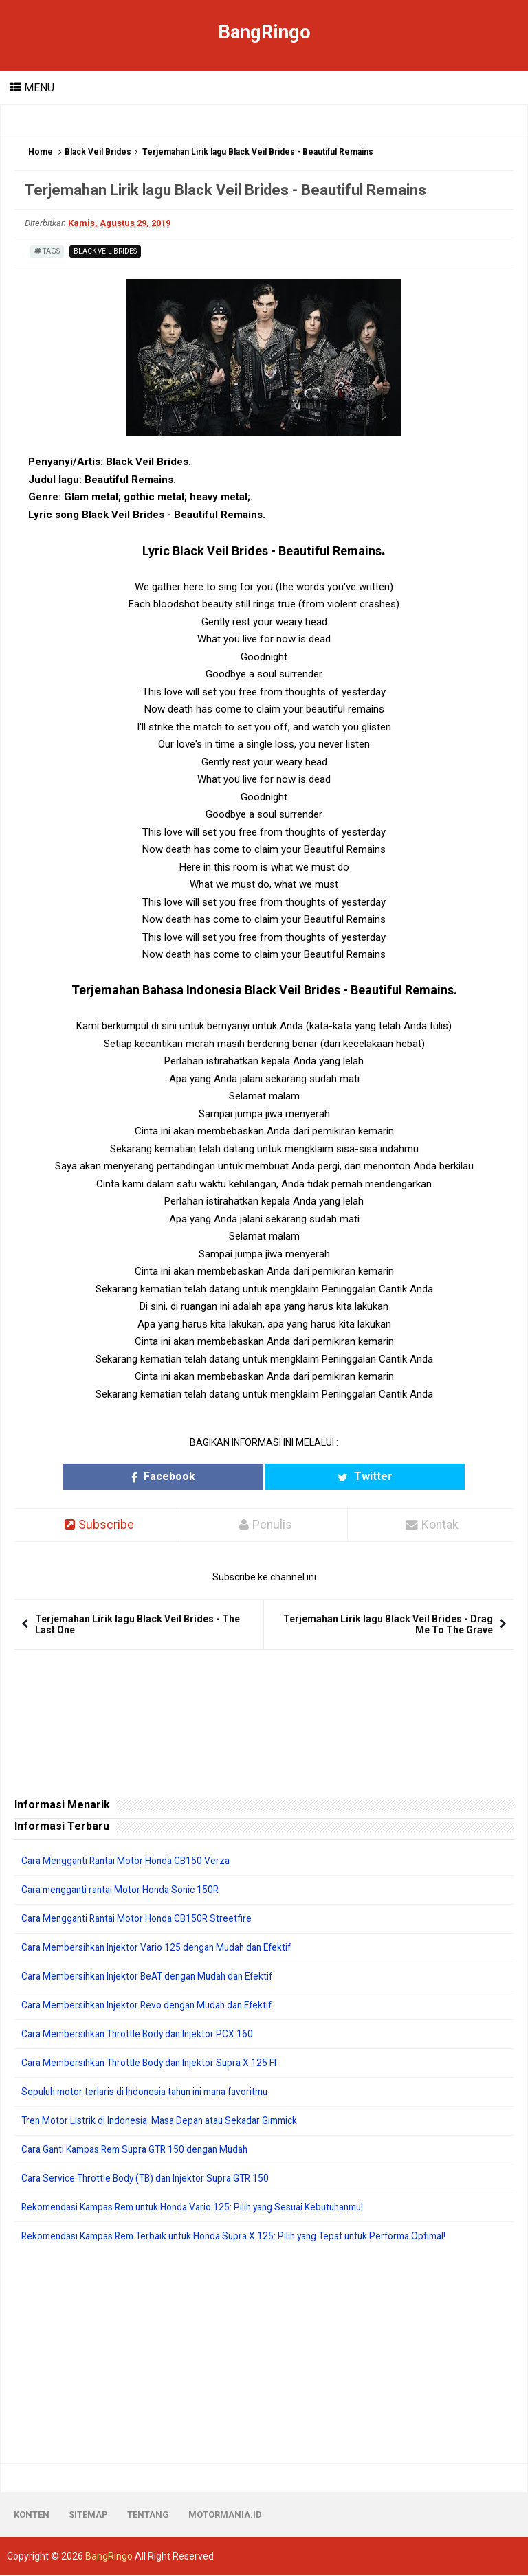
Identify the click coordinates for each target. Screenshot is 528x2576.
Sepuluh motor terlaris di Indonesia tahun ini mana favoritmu (152, 2092)
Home (40, 152)
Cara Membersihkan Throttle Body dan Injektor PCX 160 (142, 2034)
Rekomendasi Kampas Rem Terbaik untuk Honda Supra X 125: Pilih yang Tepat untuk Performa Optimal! (246, 2236)
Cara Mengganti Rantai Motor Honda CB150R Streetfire (141, 1919)
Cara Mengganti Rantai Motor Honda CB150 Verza (130, 1861)
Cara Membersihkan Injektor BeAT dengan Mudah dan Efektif (154, 1976)
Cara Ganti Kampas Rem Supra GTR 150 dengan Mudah (141, 2149)
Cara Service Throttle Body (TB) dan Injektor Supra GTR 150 (150, 2178)
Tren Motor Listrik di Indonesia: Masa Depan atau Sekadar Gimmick (165, 2121)
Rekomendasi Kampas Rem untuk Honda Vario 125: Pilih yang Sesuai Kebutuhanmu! (203, 2207)
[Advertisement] (264, 2354)
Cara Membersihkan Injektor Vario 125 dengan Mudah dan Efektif (163, 1947)
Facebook (202, 1476)
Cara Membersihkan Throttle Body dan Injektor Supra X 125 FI (154, 2063)
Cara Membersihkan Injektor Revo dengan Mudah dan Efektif (153, 2005)
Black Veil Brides (98, 152)
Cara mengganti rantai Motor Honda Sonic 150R (124, 1890)
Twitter (326, 1476)
